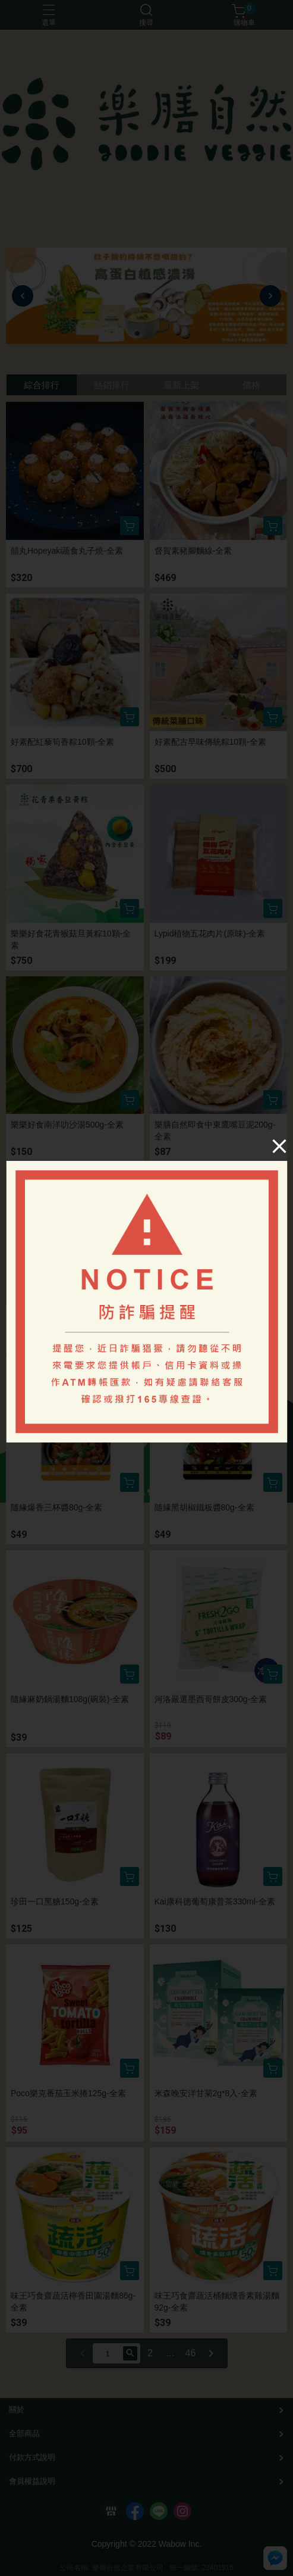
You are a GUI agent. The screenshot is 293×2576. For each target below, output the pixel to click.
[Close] (279, 1146)
